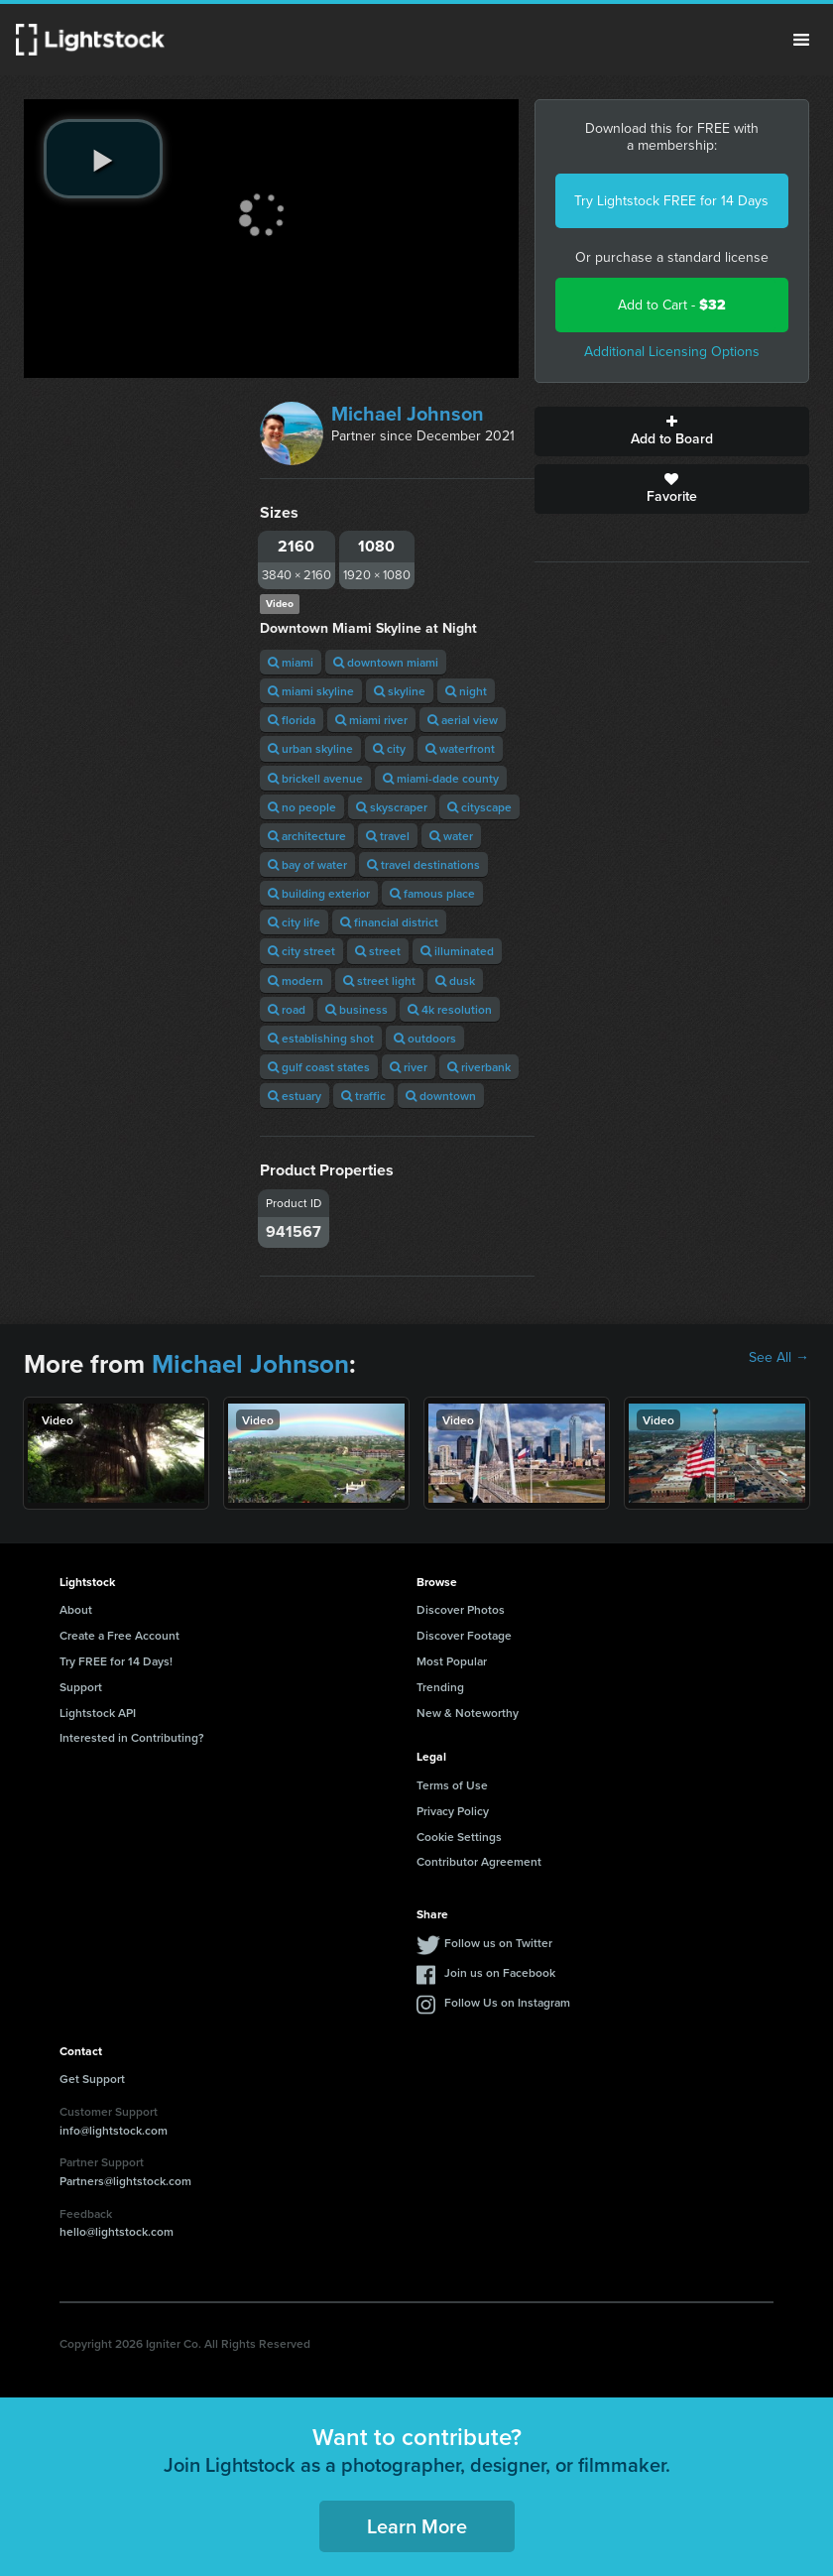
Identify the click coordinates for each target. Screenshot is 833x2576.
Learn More (417, 2526)
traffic (363, 1095)
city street (301, 950)
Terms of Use (452, 1785)
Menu (801, 40)
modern (295, 980)
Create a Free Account (119, 1635)
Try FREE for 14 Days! (116, 1661)
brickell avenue (315, 778)
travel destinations (423, 864)
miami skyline (311, 690)
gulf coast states (319, 1066)
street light (379, 980)
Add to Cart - (672, 305)
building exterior (319, 893)
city (389, 748)
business (356, 1009)
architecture (307, 835)
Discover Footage (464, 1635)
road (286, 1009)
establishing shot (321, 1038)
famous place (432, 893)
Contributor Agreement (478, 1861)
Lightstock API (98, 1712)
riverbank (479, 1066)
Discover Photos (460, 1609)
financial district (389, 922)
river (408, 1066)
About (76, 1609)
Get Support (92, 2078)
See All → (779, 1358)
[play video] (103, 158)
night (466, 690)
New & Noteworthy (467, 1712)
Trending (440, 1686)
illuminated (457, 950)
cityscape (479, 806)
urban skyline (310, 748)
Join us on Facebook (499, 1972)
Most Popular (451, 1661)
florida (291, 719)
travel (388, 835)
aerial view (462, 719)
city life (294, 922)
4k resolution (450, 1009)
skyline (399, 690)
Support (81, 1686)
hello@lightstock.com (117, 2231)
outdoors (425, 1038)
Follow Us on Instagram (507, 2002)
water (451, 835)
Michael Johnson (407, 414)
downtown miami (385, 662)
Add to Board (671, 431)
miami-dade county (441, 778)
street (378, 950)
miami (290, 662)
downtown (441, 1095)
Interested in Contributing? (132, 1737)
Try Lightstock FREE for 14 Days (671, 200)
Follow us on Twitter (498, 1942)
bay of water (307, 864)
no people (302, 806)
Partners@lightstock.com (125, 2180)
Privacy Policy (452, 1810)
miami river (371, 719)
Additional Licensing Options (672, 351)
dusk (455, 980)
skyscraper (391, 806)
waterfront (460, 748)
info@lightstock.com (114, 2130)
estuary (294, 1095)
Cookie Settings (459, 1836)
